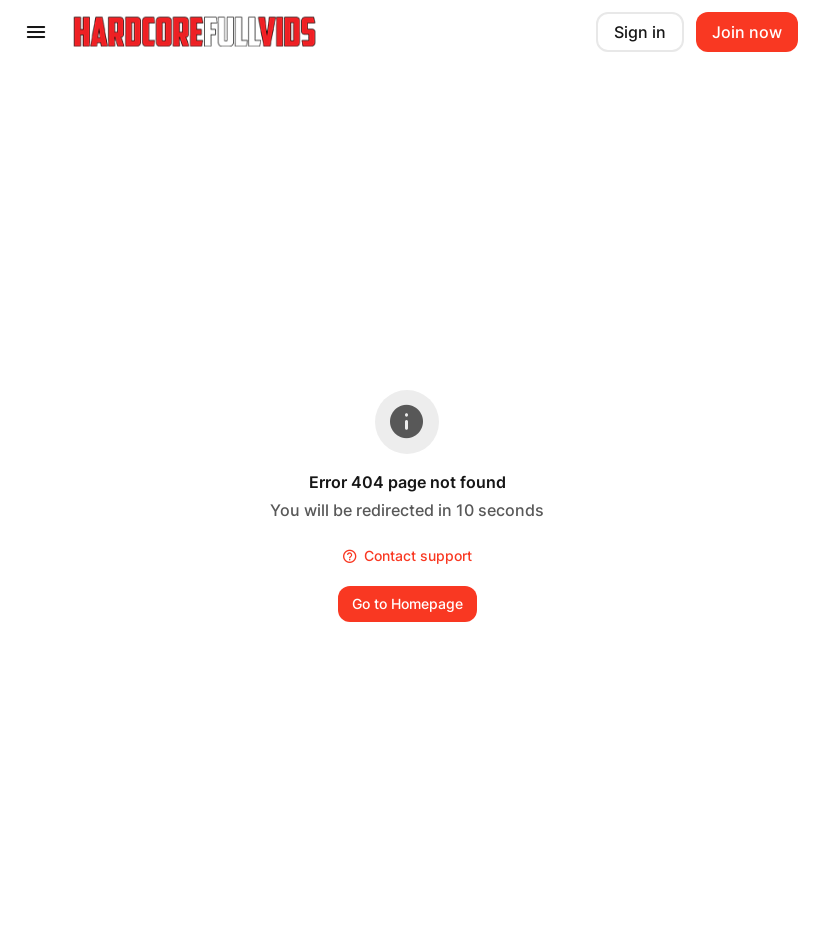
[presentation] (36, 32)
